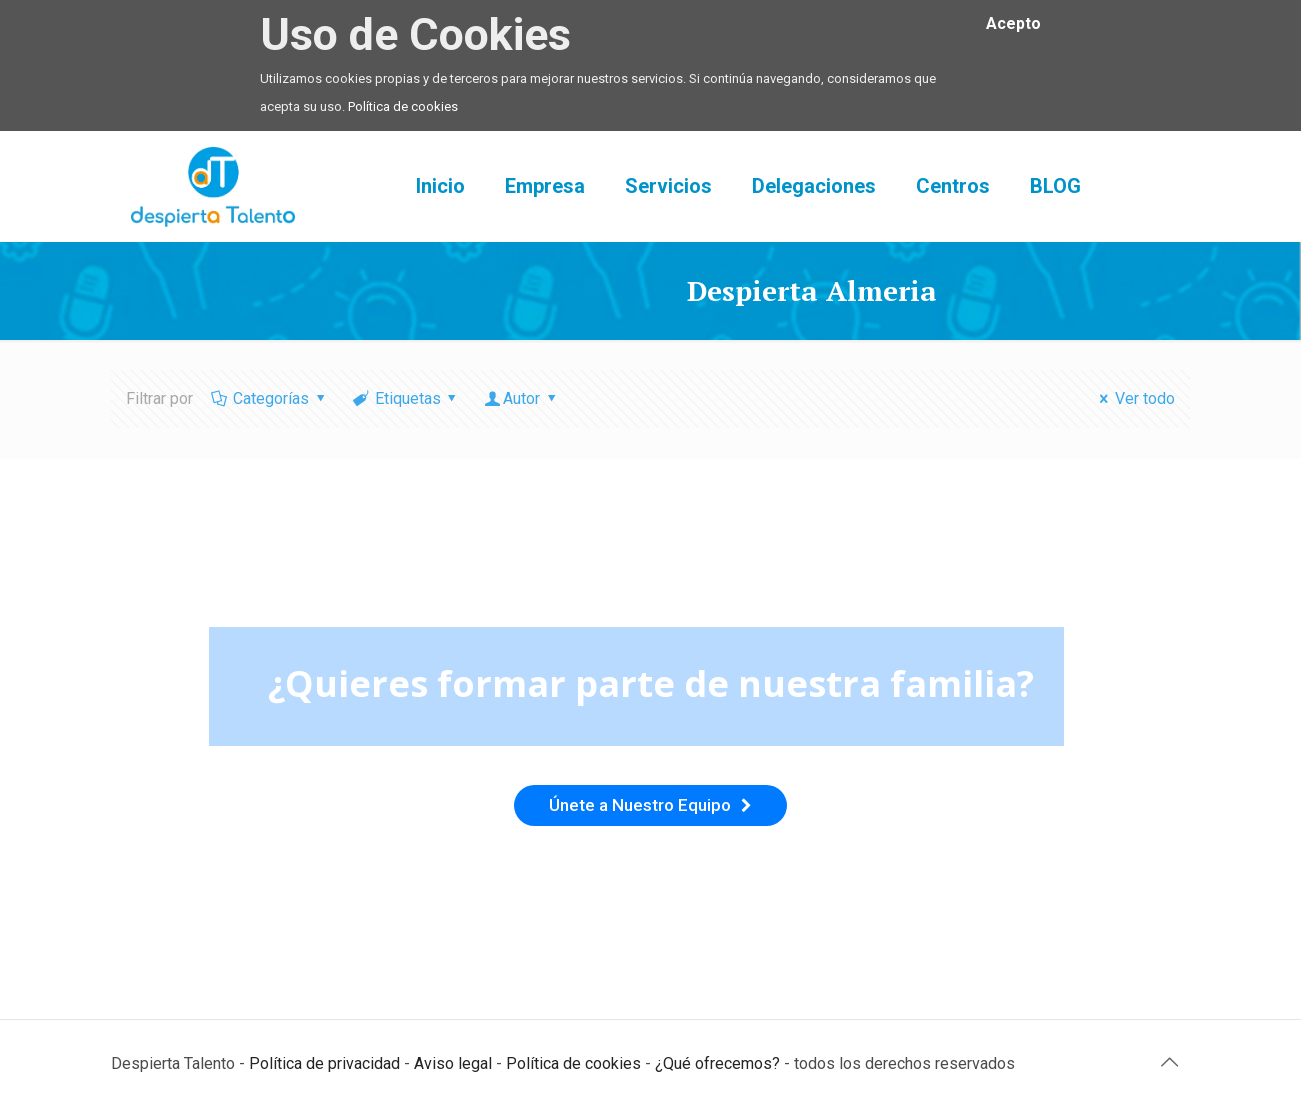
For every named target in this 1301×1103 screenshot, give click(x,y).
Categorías (270, 398)
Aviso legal (453, 1063)
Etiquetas (406, 398)
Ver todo (1134, 398)
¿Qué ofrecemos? (717, 1063)
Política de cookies (403, 106)
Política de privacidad (324, 1063)
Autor (522, 398)
